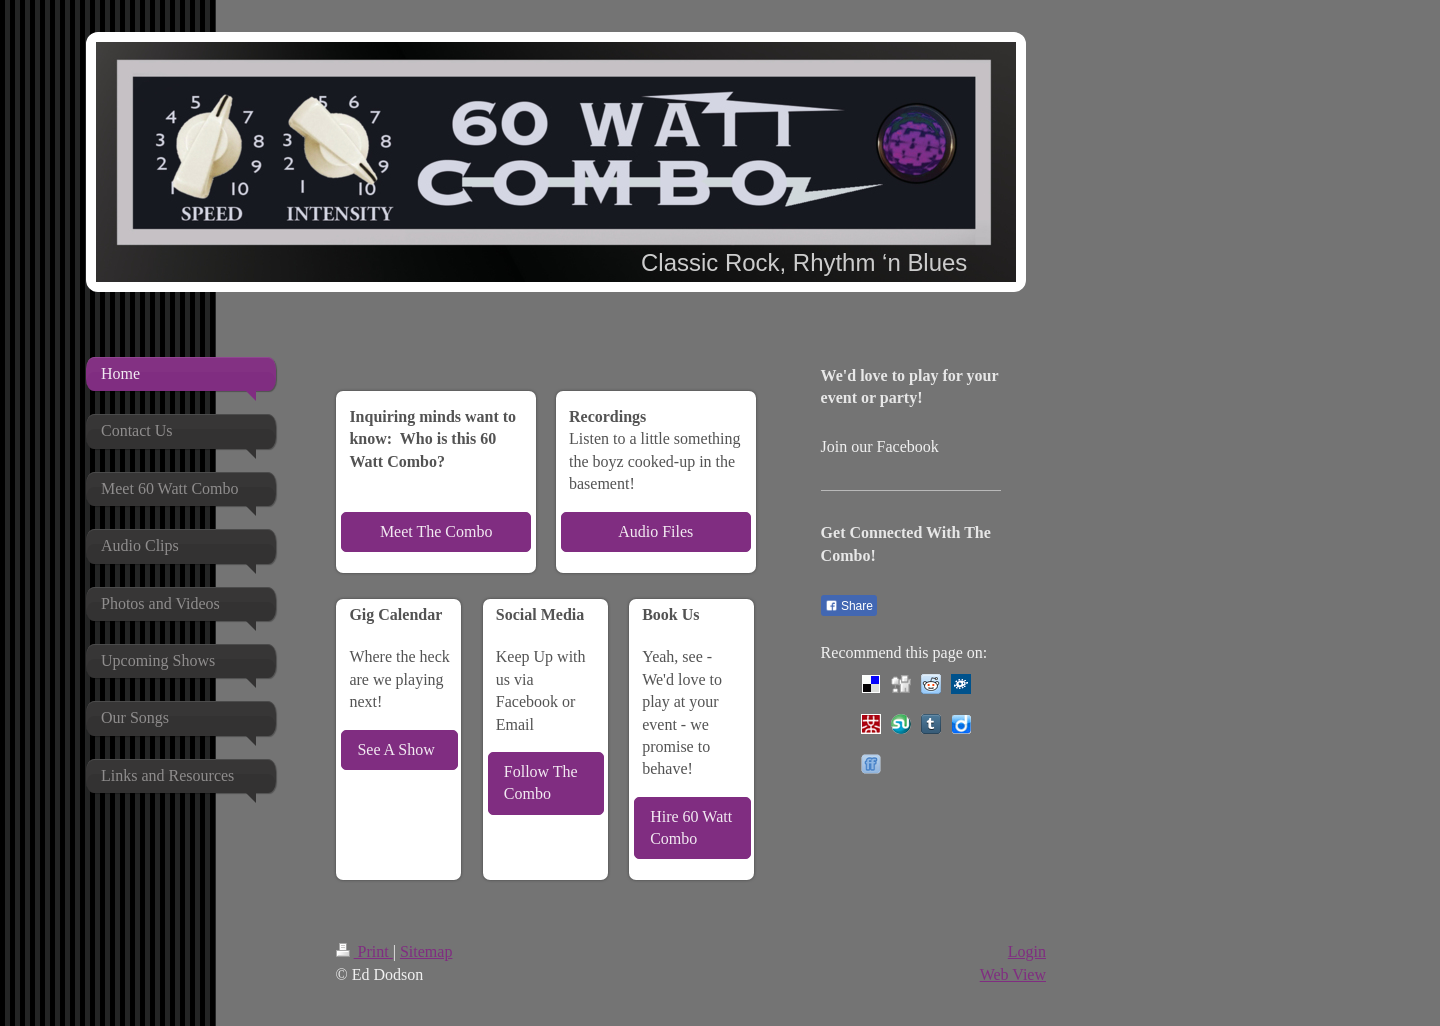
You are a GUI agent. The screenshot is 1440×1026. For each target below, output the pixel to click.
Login (1027, 951)
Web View (1013, 974)
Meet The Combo (436, 531)
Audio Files (655, 531)
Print (364, 951)
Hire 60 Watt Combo (691, 827)
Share (849, 606)
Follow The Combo (541, 782)
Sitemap (426, 951)
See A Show (395, 749)
